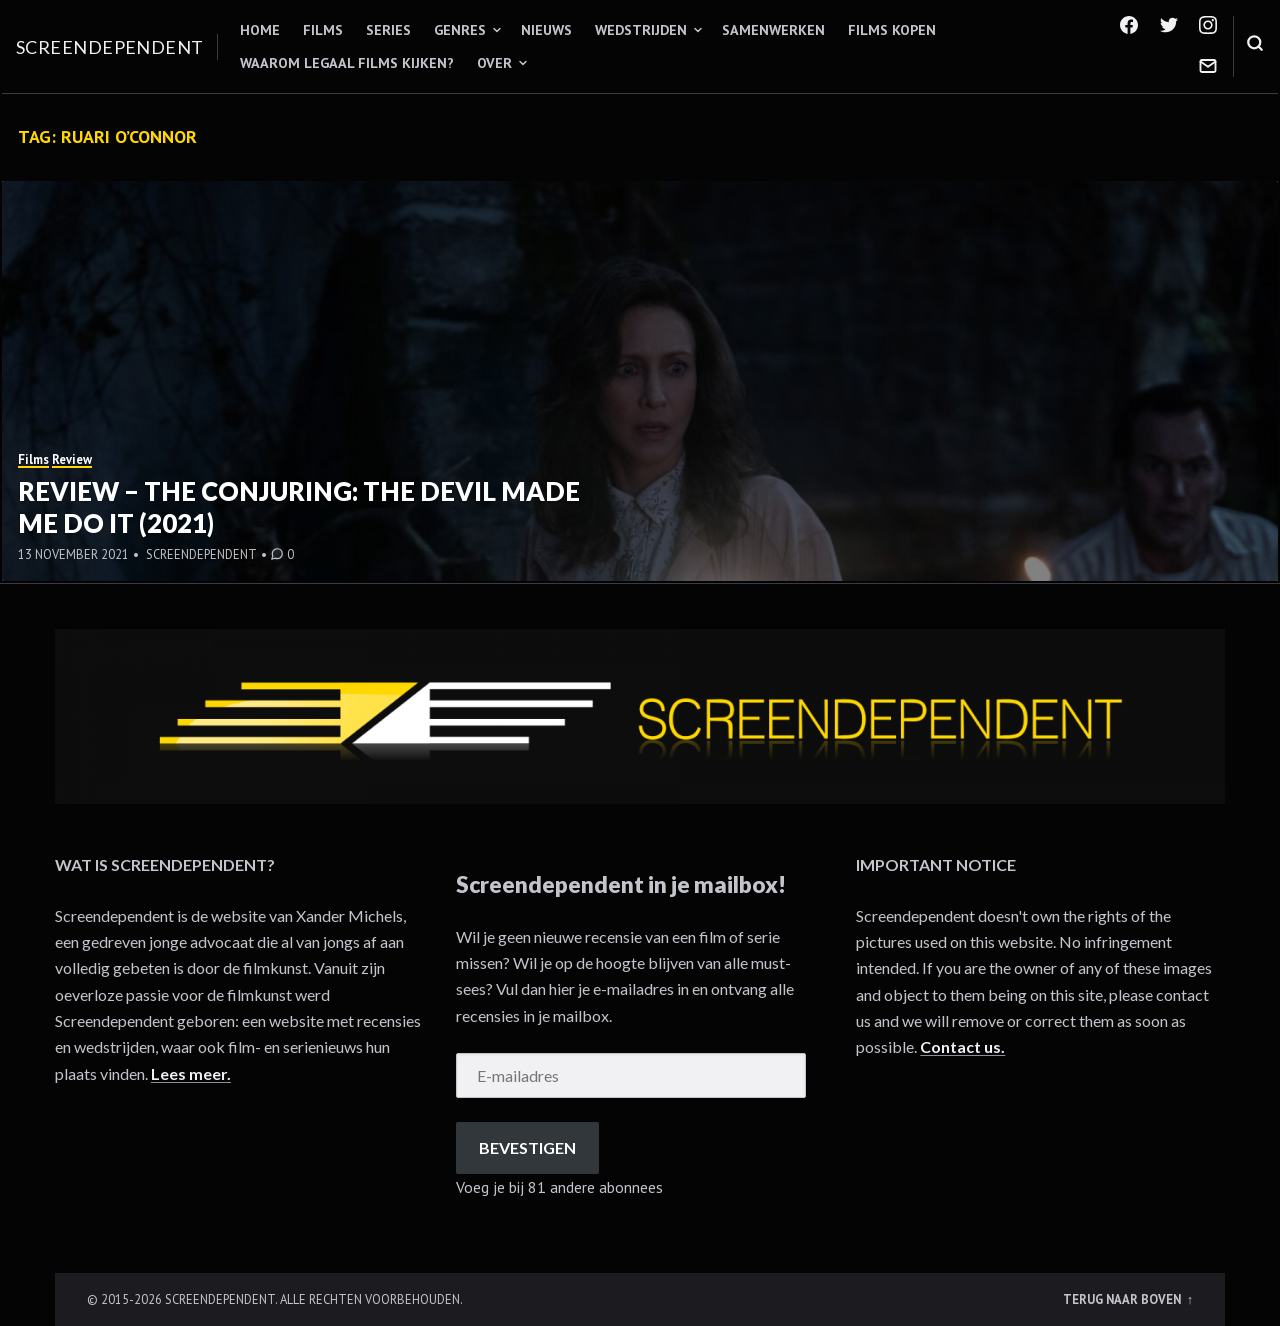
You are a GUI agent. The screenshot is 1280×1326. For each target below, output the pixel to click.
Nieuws (546, 30)
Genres (460, 30)
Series (388, 30)
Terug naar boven (1123, 1299)
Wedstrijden (641, 30)
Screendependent (110, 47)
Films (323, 30)
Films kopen (892, 30)
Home (260, 30)
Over (494, 63)
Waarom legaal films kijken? (347, 63)
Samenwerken (773, 30)
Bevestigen (527, 1147)
